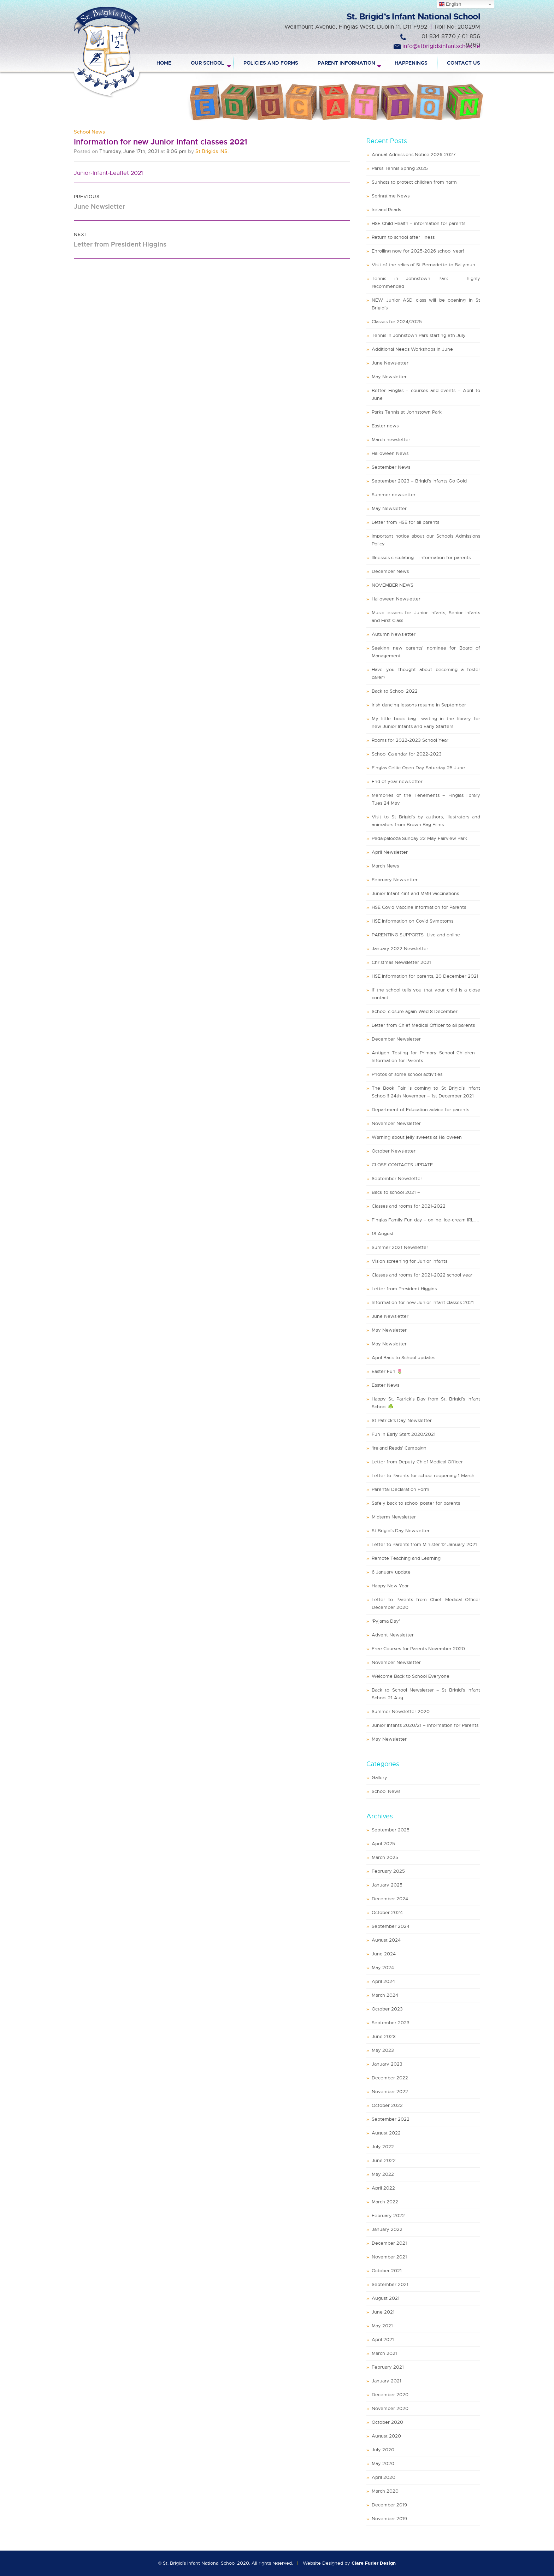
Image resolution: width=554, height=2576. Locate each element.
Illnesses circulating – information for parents (421, 558)
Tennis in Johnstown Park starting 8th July (419, 335)
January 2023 (387, 2064)
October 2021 (387, 2271)
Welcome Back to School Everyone (410, 1676)
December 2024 (390, 1899)
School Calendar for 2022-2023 (407, 754)
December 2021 (389, 2243)
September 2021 (390, 2284)
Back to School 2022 (395, 691)
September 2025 (390, 1830)
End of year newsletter (397, 781)
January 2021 (386, 2381)
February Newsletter (395, 880)
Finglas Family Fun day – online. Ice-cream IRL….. (425, 1220)
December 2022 (390, 2078)
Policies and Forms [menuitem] (270, 63)
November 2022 (390, 2092)
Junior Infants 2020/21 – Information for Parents (425, 1725)
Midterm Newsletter (394, 1517)
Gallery (379, 1778)
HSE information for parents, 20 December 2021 (425, 976)
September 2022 (390, 2119)
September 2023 (390, 2023)
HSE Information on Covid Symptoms (412, 921)
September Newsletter (397, 1179)
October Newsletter (394, 1151)
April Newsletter (390, 852)
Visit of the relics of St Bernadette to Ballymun (423, 265)
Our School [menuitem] (207, 63)
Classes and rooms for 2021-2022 (409, 1206)
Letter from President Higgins (404, 1289)
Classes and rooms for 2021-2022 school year (422, 1275)
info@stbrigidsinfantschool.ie (441, 46)
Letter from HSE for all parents (405, 522)
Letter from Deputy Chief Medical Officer (417, 1462)
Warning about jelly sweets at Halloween (417, 1137)
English (450, 4)
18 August (383, 1234)
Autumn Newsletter (394, 634)
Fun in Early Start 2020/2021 (404, 1434)
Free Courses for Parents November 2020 (418, 1649)
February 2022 (388, 2216)
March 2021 (384, 2353)
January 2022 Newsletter (400, 949)
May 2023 (383, 2050)
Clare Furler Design (374, 2563)
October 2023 (387, 2009)
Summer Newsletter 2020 (401, 1712)
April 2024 (383, 1981)
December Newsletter (396, 1039)
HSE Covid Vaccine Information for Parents (419, 907)
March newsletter (391, 440)
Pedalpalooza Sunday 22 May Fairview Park (419, 838)
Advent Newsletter (393, 1635)
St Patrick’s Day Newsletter (402, 1420)
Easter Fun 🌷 (387, 1371)
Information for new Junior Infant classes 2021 (423, 1302)
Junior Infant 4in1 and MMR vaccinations (415, 893)
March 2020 (385, 2491)
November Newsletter (396, 1123)
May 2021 (382, 2326)
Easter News (385, 1385)
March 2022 (385, 2202)
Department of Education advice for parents (420, 1110)
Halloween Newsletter (396, 599)
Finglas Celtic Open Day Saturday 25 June (418, 768)
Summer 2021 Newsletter (400, 1247)
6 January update (391, 1572)
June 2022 (384, 2160)
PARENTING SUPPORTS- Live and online (416, 935)
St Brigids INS (211, 151)
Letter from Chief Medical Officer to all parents (423, 1025)
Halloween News (390, 453)
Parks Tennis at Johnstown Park (407, 412)
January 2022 (387, 2229)
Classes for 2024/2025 (397, 322)
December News (390, 571)
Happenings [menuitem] (411, 63)
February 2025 (388, 1871)
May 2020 (383, 2463)
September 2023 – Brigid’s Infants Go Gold (419, 481)
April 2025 (383, 1844)
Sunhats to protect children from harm (414, 182)
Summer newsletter (394, 495)
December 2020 (390, 2395)
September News (391, 467)
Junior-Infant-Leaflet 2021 (108, 173)
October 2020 (387, 2422)
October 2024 (387, 1912)
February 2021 (388, 2367)
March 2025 (385, 1857)
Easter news (385, 426)
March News (385, 866)
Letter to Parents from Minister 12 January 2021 (424, 1544)
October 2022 (387, 2105)
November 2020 (390, 2408)
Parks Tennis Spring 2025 (400, 168)
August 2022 (386, 2133)
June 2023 (384, 2036)
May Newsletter (389, 377)
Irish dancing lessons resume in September (419, 705)
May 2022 (383, 2174)
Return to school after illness (403, 237)
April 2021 (383, 2340)
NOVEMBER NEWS (392, 585)
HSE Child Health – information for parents (418, 223)
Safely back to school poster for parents (416, 1503)
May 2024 (383, 1968)
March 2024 (385, 1995)
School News (89, 132)
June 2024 (384, 1954)
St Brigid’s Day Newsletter (401, 1531)
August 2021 (386, 2298)
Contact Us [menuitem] (463, 63)
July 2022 (383, 2147)
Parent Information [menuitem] (346, 63)
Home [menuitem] (164, 63)
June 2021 (383, 2312)
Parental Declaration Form (400, 1489)
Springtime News (390, 196)
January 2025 (387, 1885)
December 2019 (389, 2505)
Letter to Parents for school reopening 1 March (423, 1476)
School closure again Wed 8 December (415, 1011)
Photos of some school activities (407, 1074)
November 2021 (389, 2257)
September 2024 (390, 1926)
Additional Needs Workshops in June (412, 349)
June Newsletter (390, 363)
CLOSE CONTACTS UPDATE (402, 1165)
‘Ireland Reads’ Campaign (399, 1448)
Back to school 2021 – (396, 1192)
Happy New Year (390, 1586)
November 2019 (389, 2519)
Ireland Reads (386, 210)
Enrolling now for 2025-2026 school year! (418, 251)
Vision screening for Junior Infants (409, 1261)
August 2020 (386, 2436)
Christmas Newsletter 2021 (401, 962)
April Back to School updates (403, 1358)
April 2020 (383, 2477)
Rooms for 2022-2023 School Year (410, 740)
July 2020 (383, 2450)
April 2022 (383, 2188)
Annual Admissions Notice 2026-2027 (414, 155)
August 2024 (386, 1940)
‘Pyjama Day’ (386, 1621)
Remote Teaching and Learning (406, 1558)
